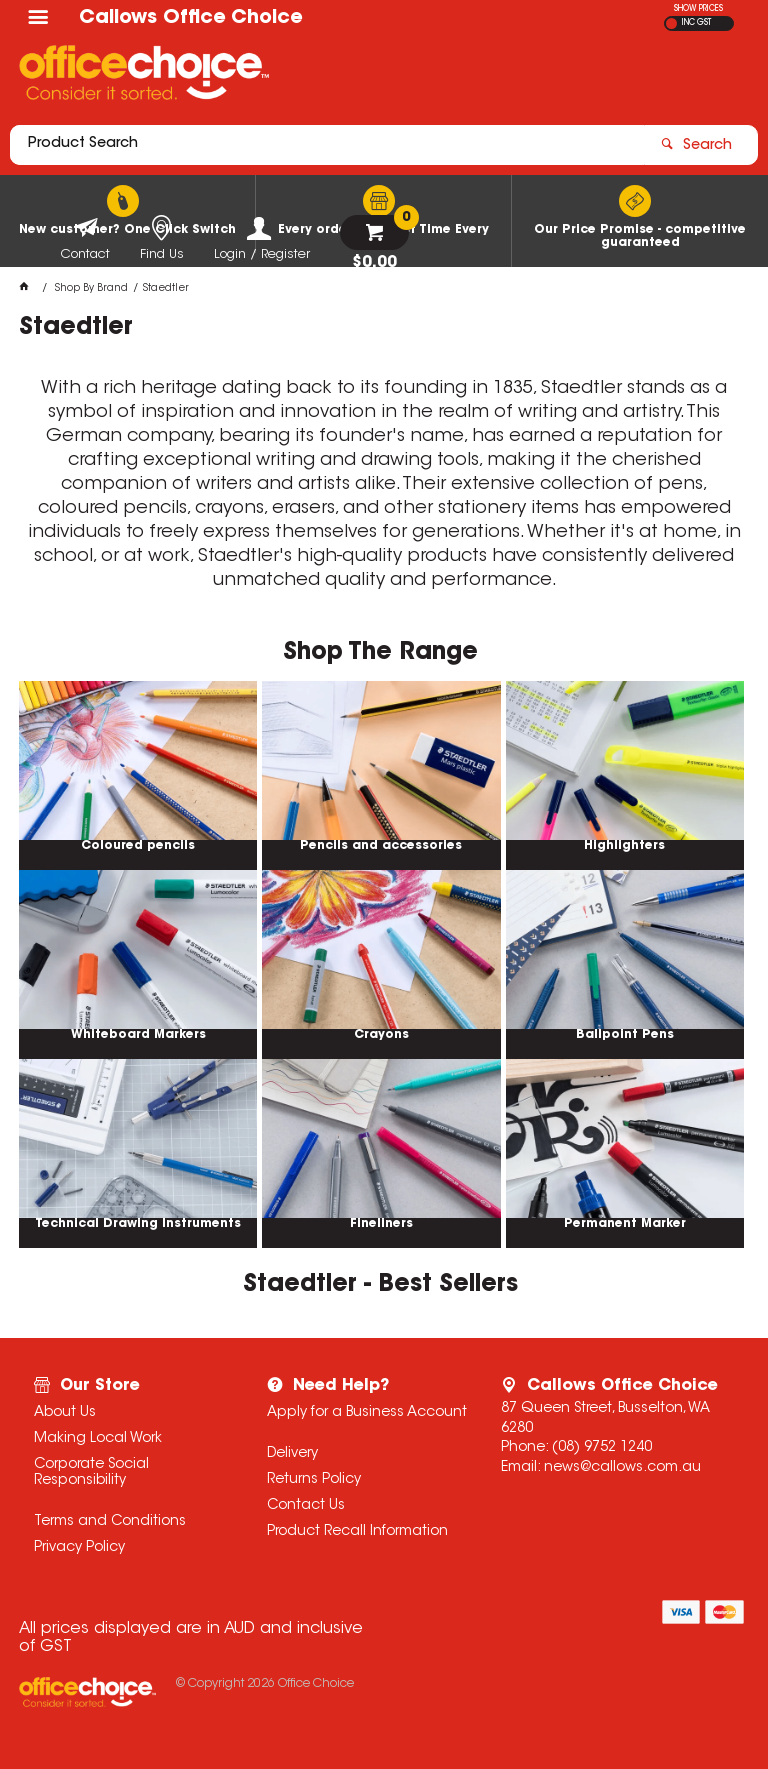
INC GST (696, 23)
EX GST (671, 23)
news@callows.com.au (622, 1468)
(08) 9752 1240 (602, 1448)
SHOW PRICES (698, 9)
